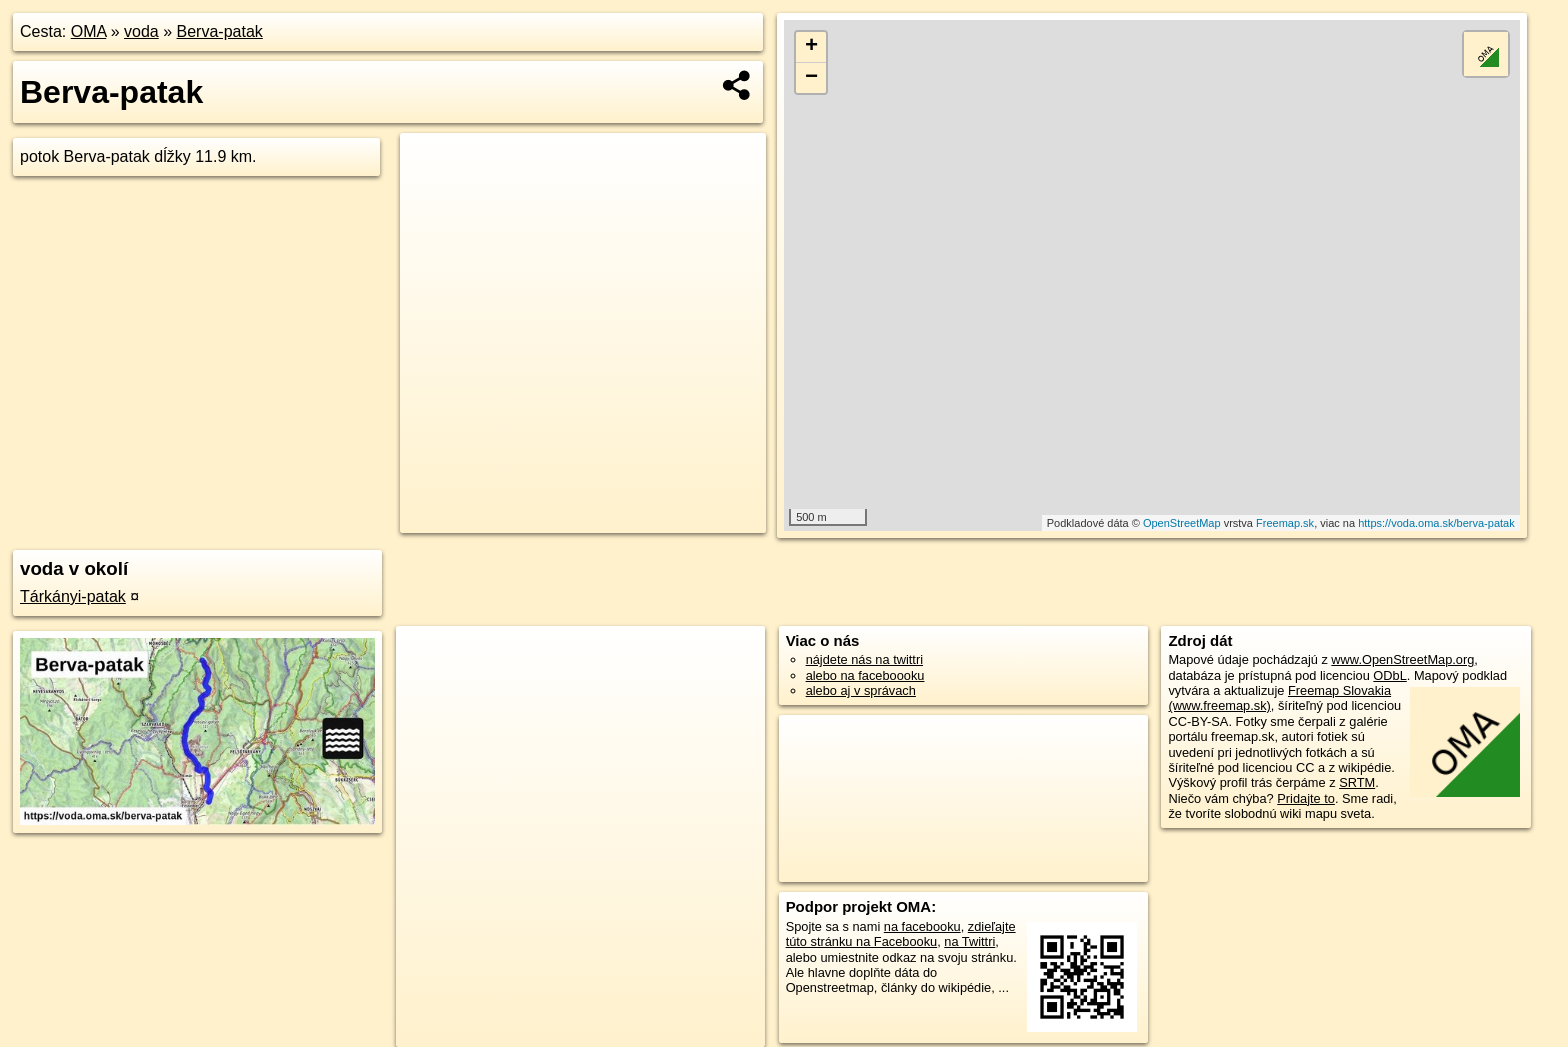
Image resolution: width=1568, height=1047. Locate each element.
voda (141, 31)
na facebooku (922, 926)
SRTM (1357, 782)
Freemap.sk (1285, 523)
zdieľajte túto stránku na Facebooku (901, 934)
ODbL (1389, 675)
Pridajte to (1306, 798)
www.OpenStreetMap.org (1402, 659)
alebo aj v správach (861, 690)
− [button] (811, 78)
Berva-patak (220, 31)
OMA (89, 31)
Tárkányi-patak (73, 596)
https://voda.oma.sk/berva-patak (1436, 523)
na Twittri (969, 941)
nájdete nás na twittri (864, 659)
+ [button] (811, 47)
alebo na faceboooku (865, 675)
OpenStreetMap (1182, 523)
